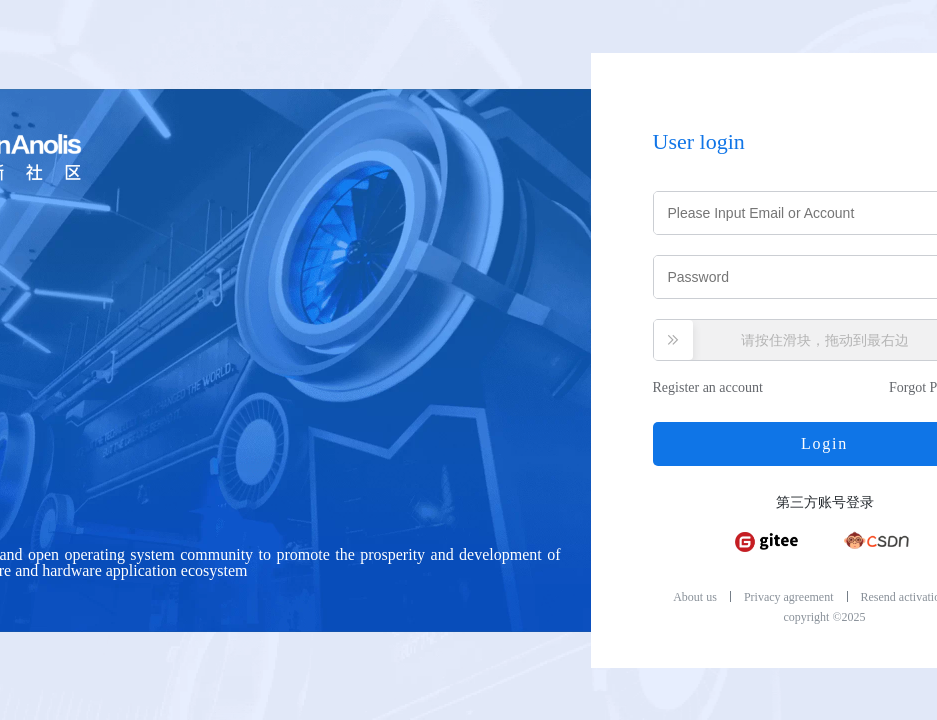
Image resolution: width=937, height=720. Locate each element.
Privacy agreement (789, 597)
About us (695, 597)
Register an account (708, 388)
